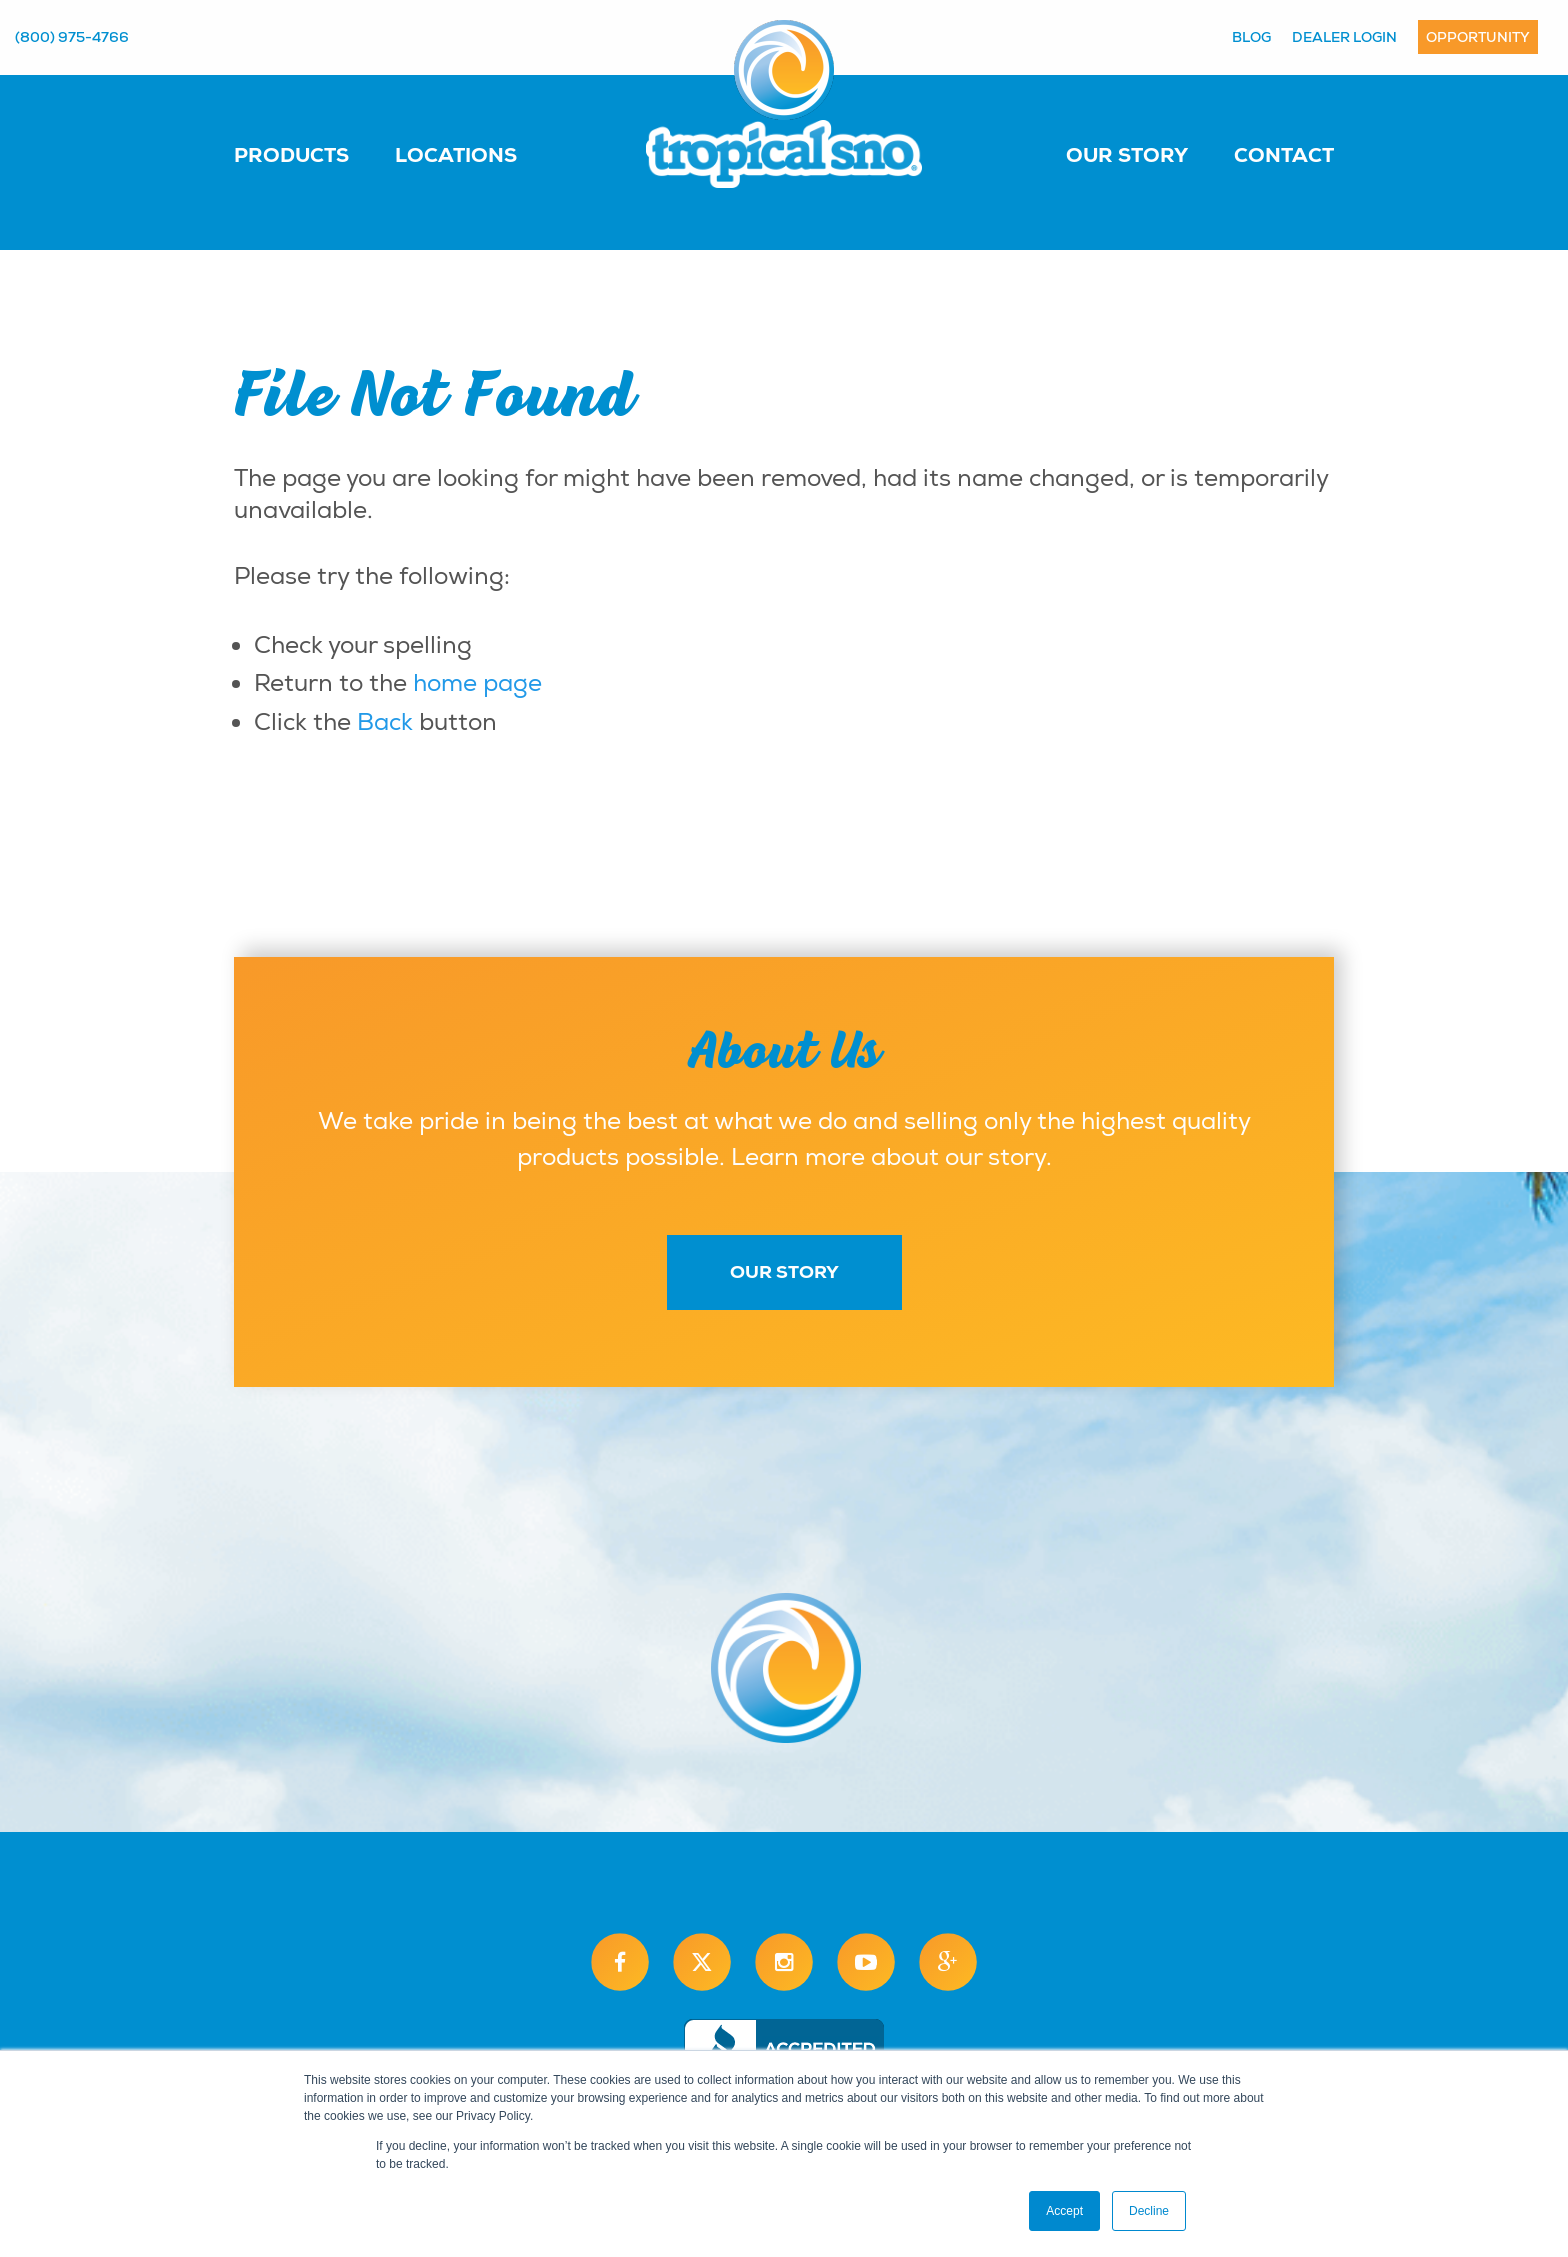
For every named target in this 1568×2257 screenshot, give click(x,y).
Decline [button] (1149, 2211)
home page (477, 683)
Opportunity (1478, 37)
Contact (1284, 155)
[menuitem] (311, 154)
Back (385, 722)
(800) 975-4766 (72, 37)
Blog (1251, 37)
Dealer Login (1344, 37)
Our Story (1127, 155)
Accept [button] (1064, 2211)
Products (291, 155)
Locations (456, 155)
